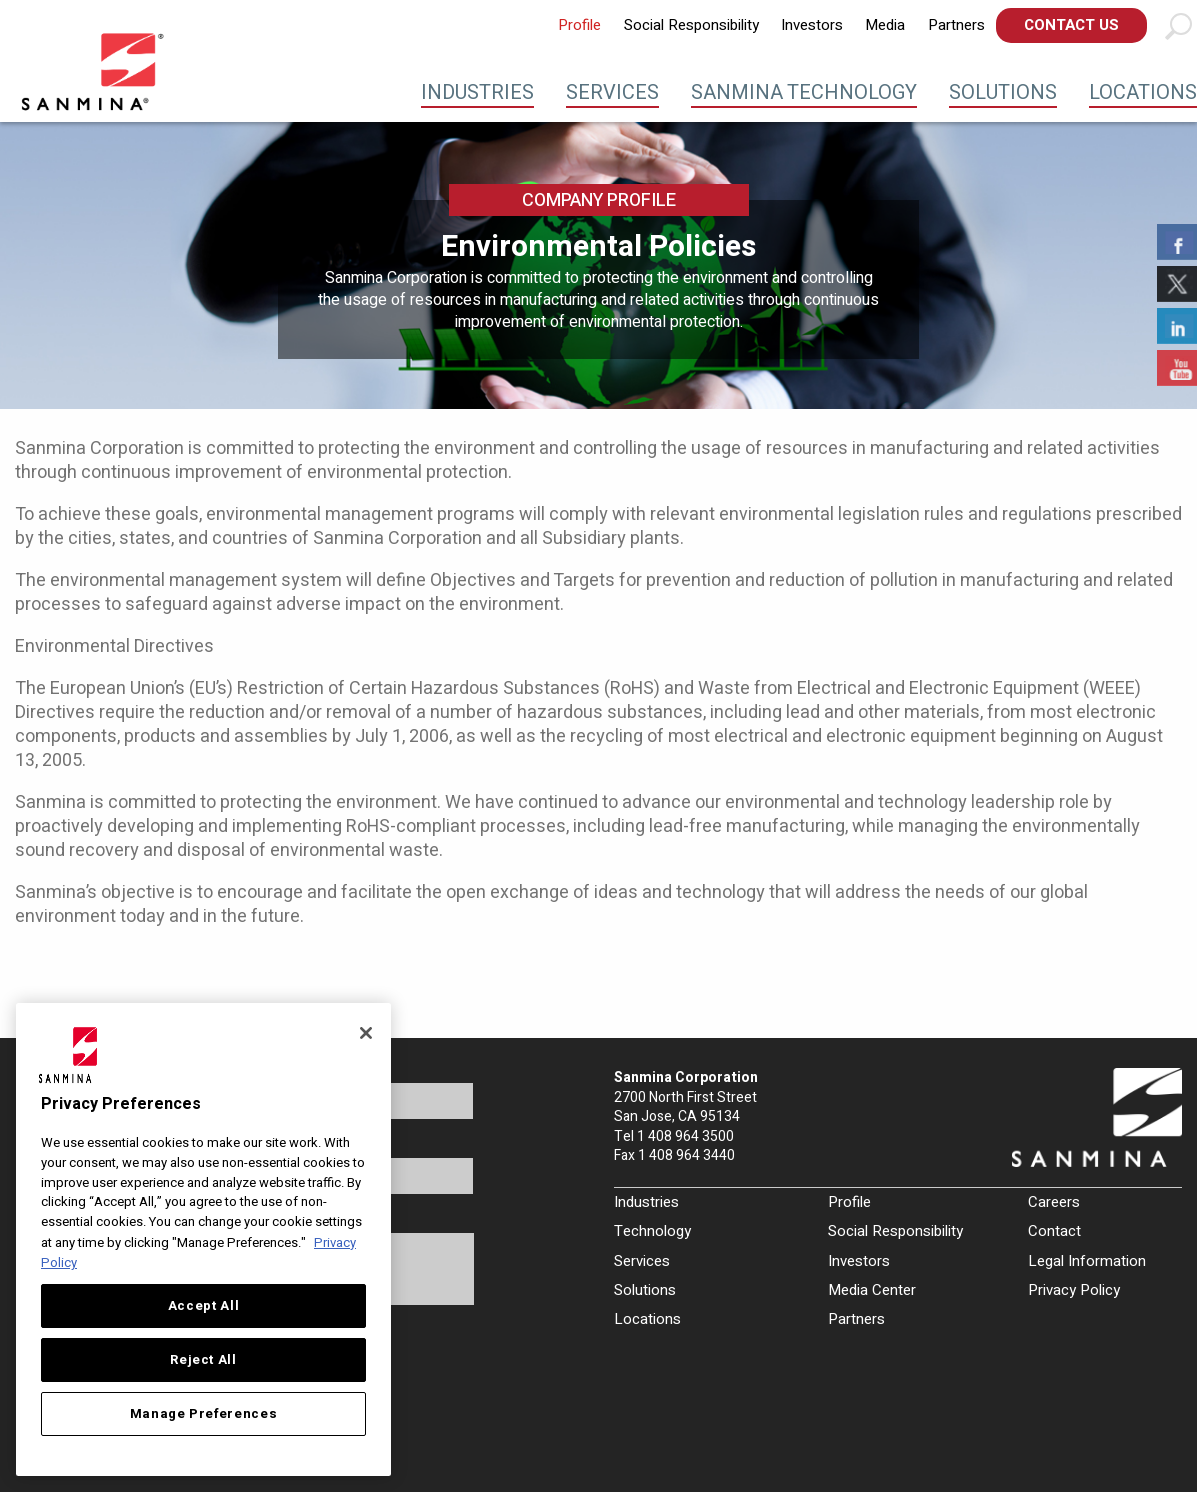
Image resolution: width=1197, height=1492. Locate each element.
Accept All (204, 1306)
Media (885, 25)
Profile (579, 25)
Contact (1054, 1231)
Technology (652, 1231)
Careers (1054, 1202)
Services (612, 92)
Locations (1143, 92)
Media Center (872, 1290)
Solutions (1003, 92)
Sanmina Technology (804, 92)
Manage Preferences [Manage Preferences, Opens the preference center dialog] (204, 1414)
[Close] (366, 1033)
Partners (956, 25)
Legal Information (1087, 1261)
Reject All (203, 1360)
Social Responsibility (691, 25)
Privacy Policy (1074, 1290)
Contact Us (1071, 25)
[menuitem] (579, 25)
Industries (477, 92)
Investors (812, 25)
